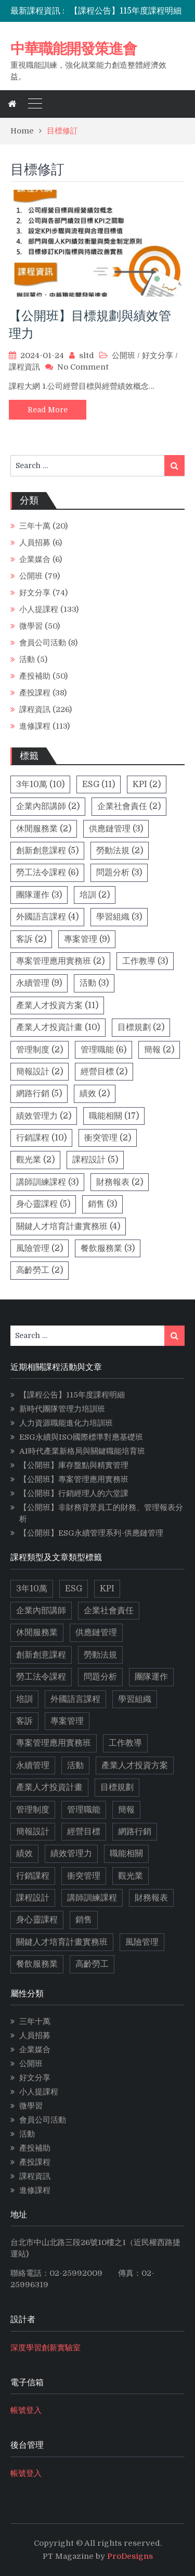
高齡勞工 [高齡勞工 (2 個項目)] (39, 1270)
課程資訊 (24, 367)
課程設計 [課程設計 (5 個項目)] (95, 1159)
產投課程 (34, 692)
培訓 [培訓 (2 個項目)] (95, 895)
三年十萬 (34, 526)
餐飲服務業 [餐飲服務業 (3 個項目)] (108, 1248)
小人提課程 (38, 609)
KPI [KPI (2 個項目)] (147, 784)
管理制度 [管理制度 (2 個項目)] (39, 1049)
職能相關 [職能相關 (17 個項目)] (114, 1116)
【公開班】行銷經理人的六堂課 (73, 1493)
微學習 (31, 626)
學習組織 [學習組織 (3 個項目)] (119, 917)
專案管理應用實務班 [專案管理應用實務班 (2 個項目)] (60, 961)
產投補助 (34, 676)
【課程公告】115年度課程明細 (125, 11)
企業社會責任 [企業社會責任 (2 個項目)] (129, 806)
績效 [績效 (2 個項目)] (95, 1093)
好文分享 (157, 355)
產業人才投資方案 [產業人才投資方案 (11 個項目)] (57, 1005)
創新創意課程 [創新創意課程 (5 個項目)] (47, 850)
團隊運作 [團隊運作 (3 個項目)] (39, 895)
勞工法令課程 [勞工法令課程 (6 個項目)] (47, 872)
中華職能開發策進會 (73, 48)
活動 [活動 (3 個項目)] (94, 983)
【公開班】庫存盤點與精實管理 (73, 1465)
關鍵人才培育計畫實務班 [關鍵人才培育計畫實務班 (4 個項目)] (68, 1226)
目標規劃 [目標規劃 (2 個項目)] (141, 1027)
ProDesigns (130, 2556)
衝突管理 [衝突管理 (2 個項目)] (107, 1138)
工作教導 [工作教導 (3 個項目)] (145, 961)
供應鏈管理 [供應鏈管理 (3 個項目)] (116, 828)
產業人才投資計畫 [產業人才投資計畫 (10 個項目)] (58, 1027)
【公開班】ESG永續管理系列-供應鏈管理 (91, 1533)
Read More (48, 410)
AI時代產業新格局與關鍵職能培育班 (82, 1451)
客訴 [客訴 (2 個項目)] (31, 939)
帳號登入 (26, 2410)
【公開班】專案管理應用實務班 (73, 1479)
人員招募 (34, 542)
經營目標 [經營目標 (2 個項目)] (104, 1071)
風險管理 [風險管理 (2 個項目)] (39, 1248)
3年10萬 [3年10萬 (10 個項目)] (40, 784)
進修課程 (34, 726)
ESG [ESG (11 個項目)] (98, 784)
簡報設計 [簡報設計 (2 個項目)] (39, 1071)
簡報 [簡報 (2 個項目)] (159, 1049)
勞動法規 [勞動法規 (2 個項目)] (119, 850)
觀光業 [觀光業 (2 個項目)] (35, 1159)
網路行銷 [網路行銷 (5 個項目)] (39, 1093)
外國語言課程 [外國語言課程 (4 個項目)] (47, 917)
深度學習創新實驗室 (45, 2347)
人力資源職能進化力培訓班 (66, 1423)
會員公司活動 (42, 642)
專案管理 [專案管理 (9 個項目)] (87, 939)
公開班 (123, 355)
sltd (86, 355)
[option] (127, 11)
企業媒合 (34, 559)
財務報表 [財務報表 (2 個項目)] (119, 1182)
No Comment (83, 367)
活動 (27, 659)
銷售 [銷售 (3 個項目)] (102, 1204)
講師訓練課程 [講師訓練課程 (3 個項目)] (47, 1182)
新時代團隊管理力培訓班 (62, 1409)
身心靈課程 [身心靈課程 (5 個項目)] (43, 1204)
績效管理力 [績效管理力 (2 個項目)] (43, 1116)
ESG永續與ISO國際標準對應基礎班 (81, 1437)
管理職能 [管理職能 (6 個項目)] (103, 1049)
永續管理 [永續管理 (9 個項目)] (39, 983)
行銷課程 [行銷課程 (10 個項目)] (41, 1138)
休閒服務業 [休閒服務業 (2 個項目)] (43, 828)
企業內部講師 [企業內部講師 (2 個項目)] (48, 806)
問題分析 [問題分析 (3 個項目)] (119, 872)
